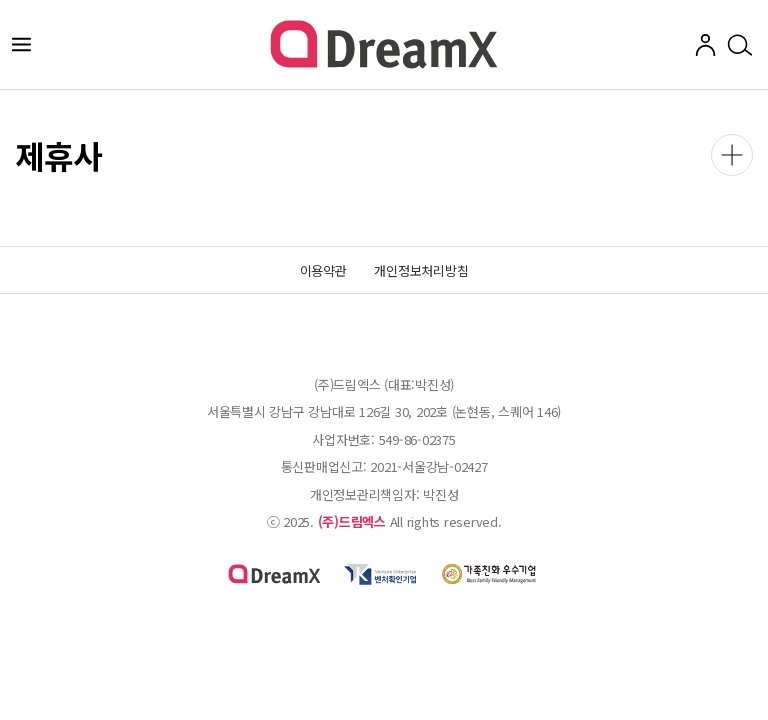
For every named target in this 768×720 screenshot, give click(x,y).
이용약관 (323, 270)
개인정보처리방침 (421, 270)
